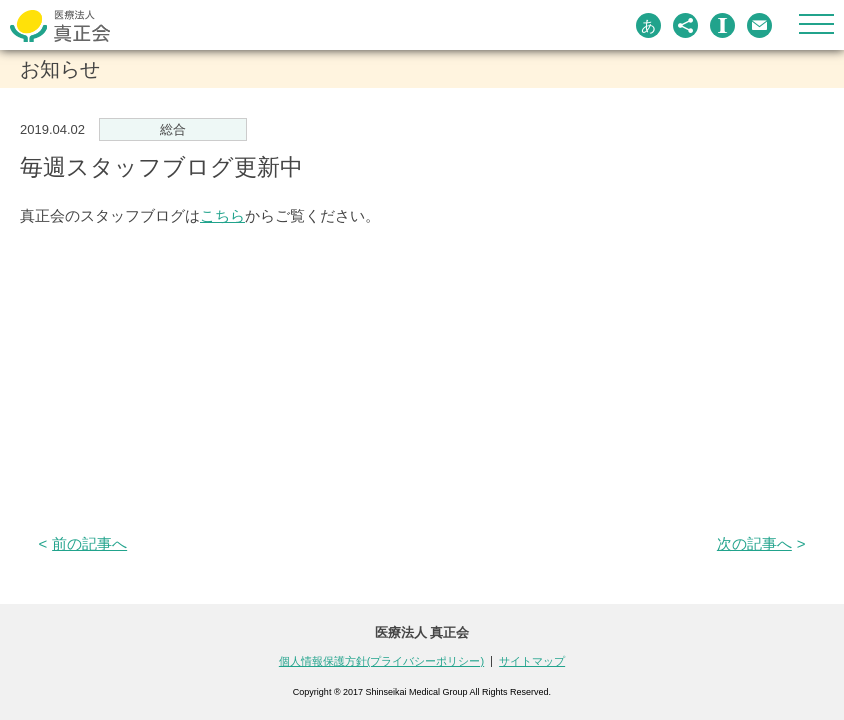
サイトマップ (532, 661)
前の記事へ (89, 543)
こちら (222, 215)
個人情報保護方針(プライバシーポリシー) (381, 661)
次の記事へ (754, 543)
